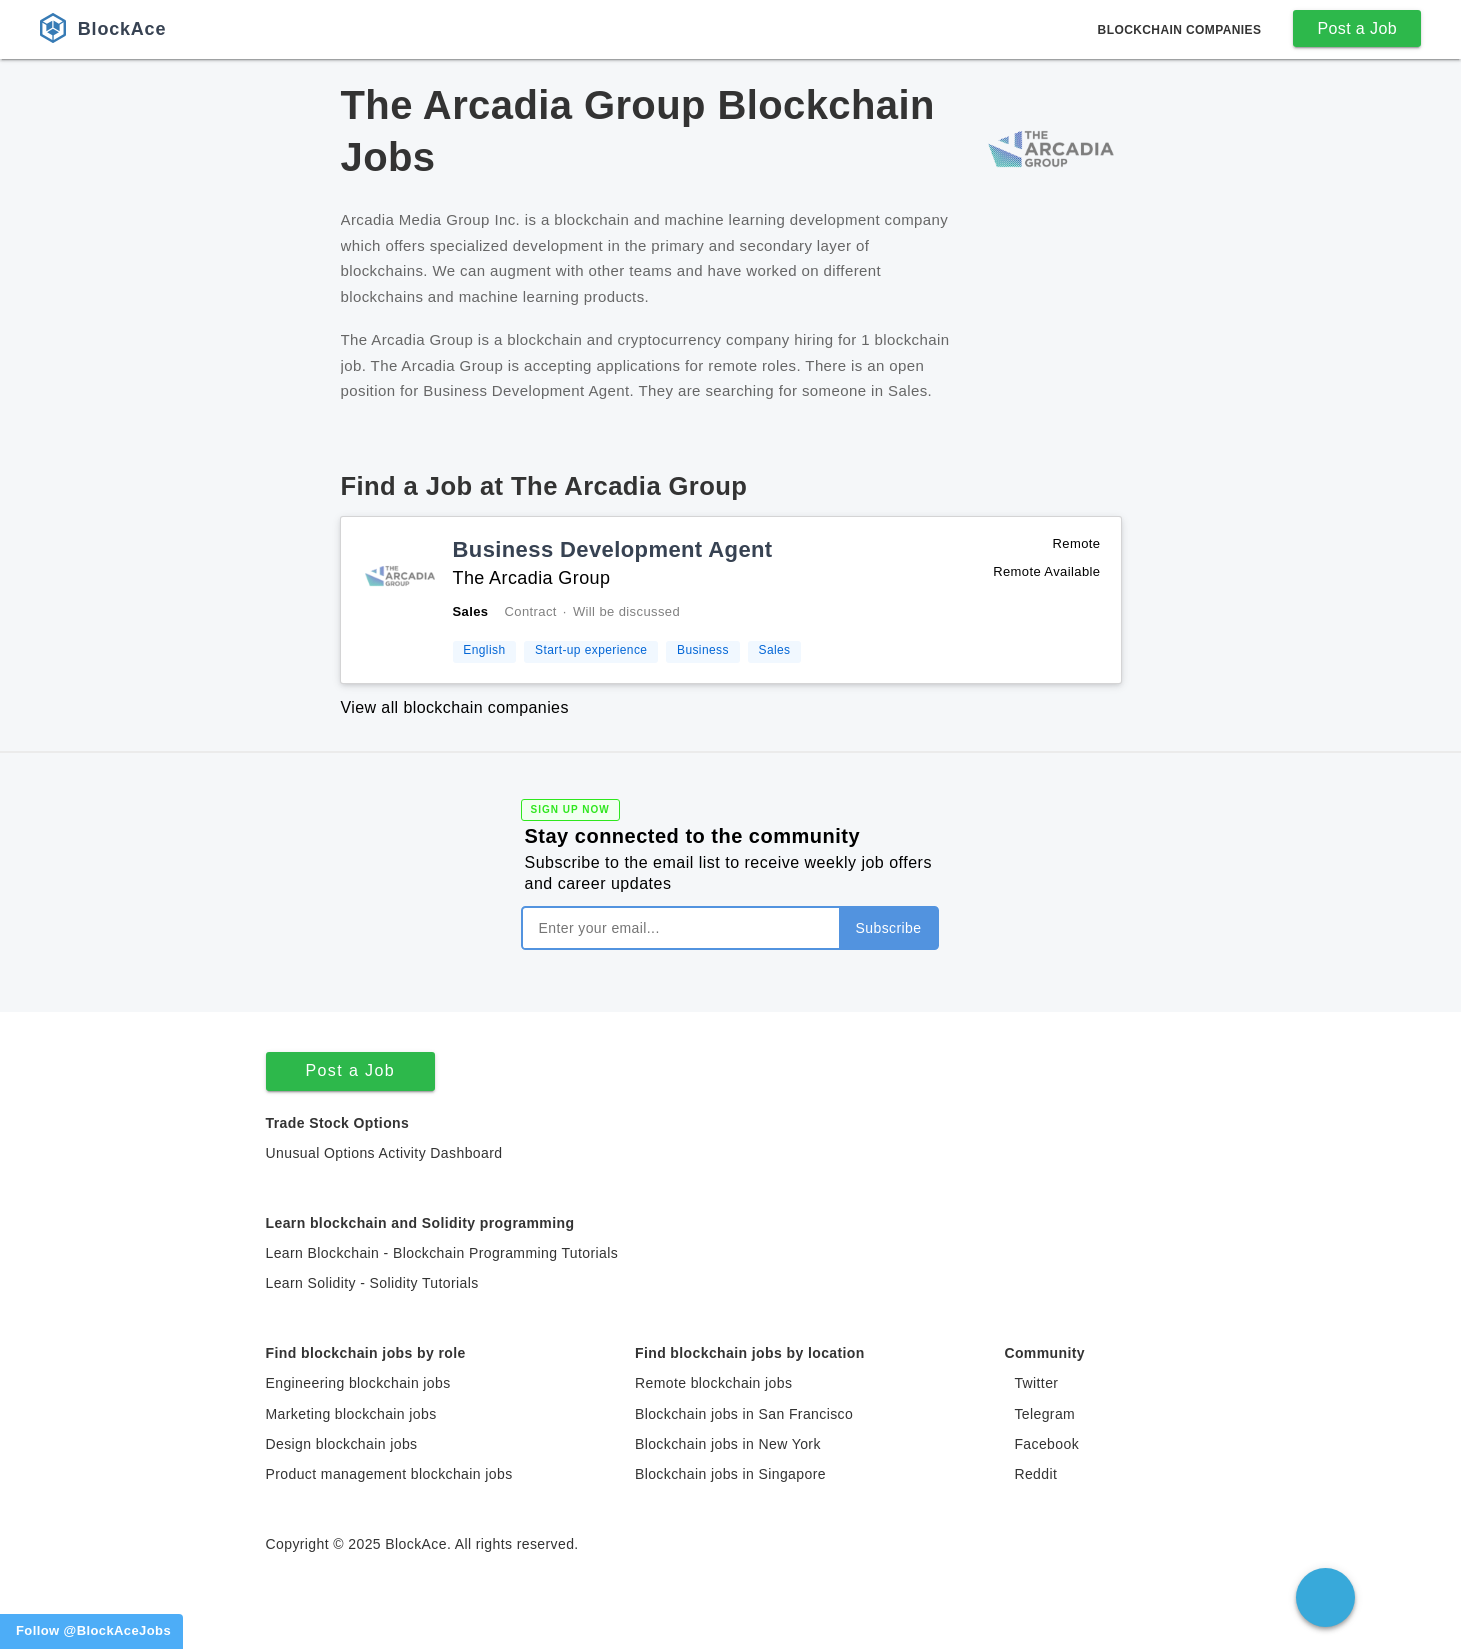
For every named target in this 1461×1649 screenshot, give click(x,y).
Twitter (1036, 1383)
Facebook (1046, 1444)
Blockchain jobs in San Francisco (744, 1414)
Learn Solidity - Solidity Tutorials (372, 1283)
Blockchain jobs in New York (728, 1444)
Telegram (1044, 1414)
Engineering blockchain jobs (358, 1383)
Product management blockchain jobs (389, 1474)
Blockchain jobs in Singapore (730, 1474)
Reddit (1035, 1474)
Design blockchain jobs (342, 1444)
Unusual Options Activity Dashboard (384, 1153)
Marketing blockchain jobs (351, 1414)
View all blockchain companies (455, 707)
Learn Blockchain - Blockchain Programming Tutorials (442, 1253)
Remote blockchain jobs (713, 1383)
